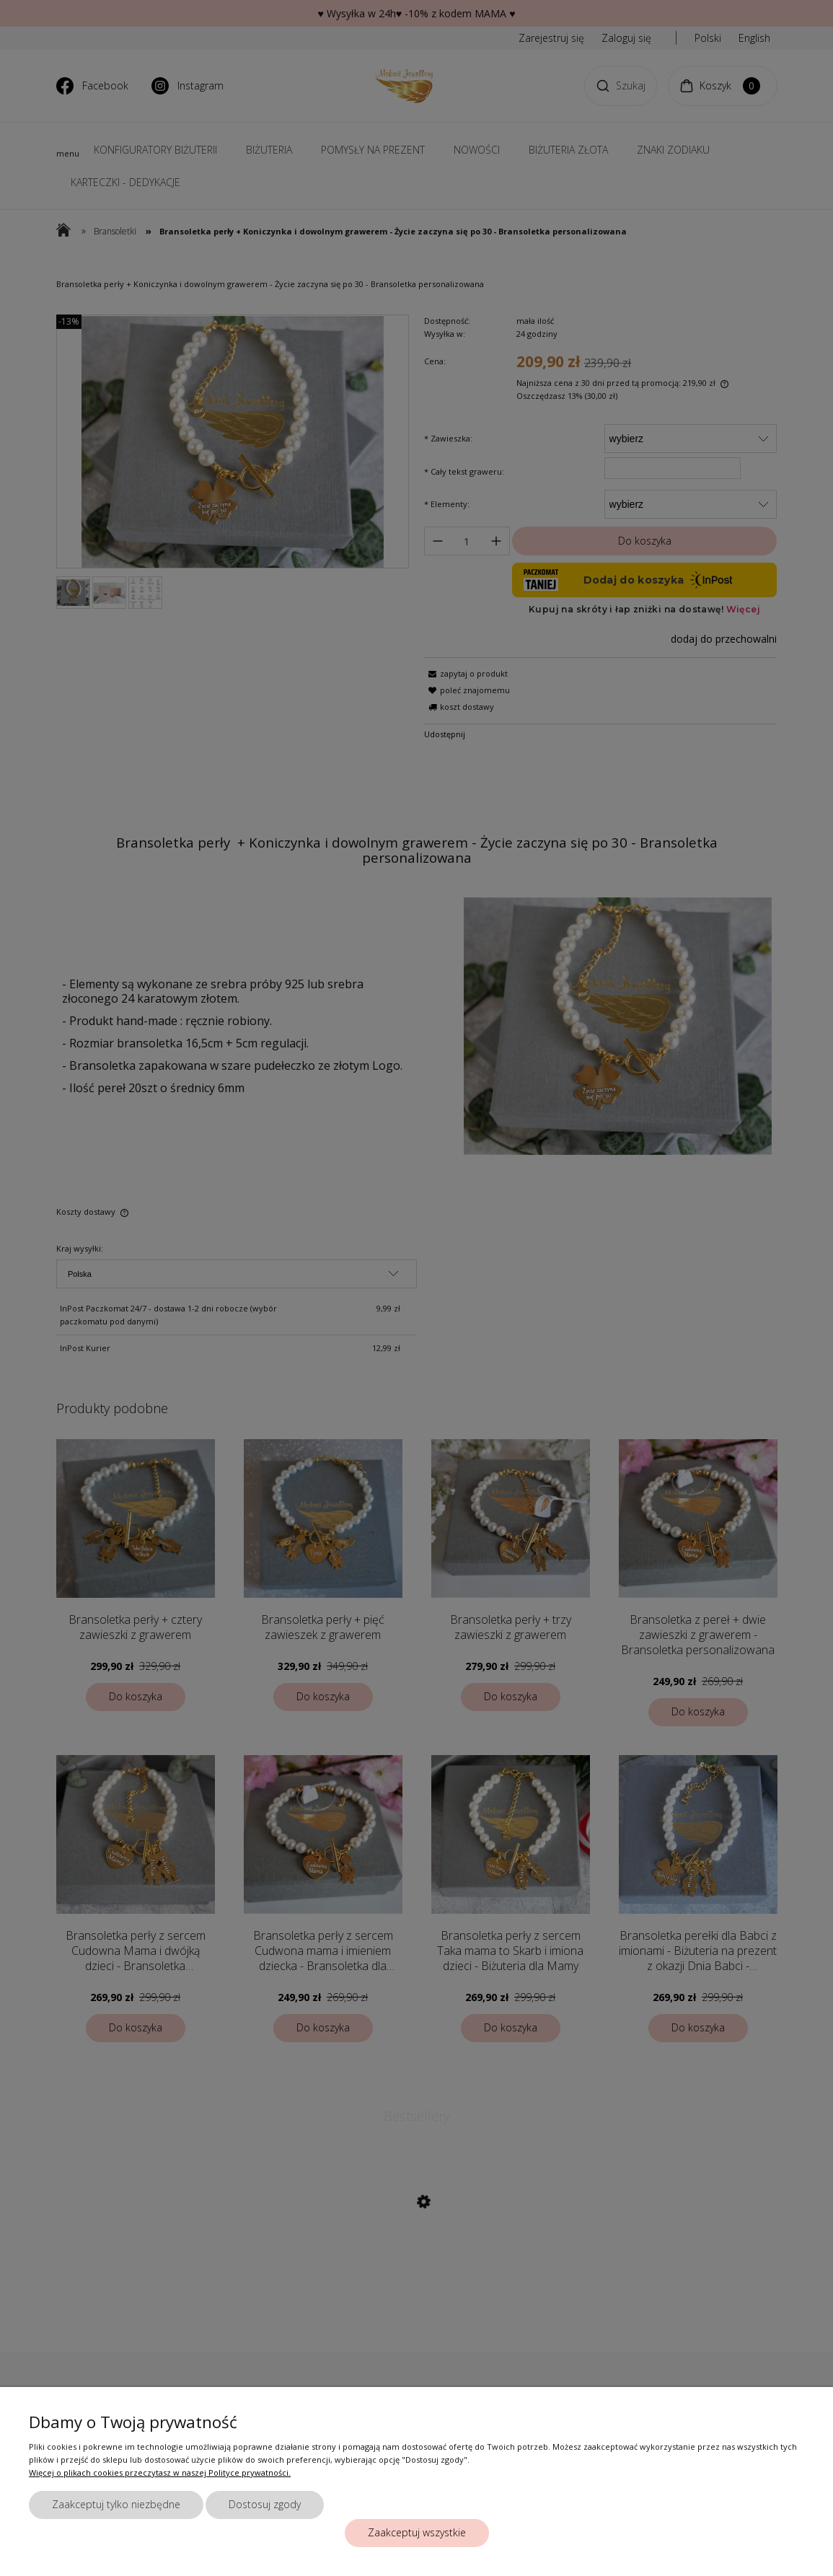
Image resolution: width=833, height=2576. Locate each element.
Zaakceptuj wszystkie (417, 2532)
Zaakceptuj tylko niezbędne (116, 2504)
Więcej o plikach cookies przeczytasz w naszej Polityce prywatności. (160, 2472)
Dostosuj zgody (265, 2504)
